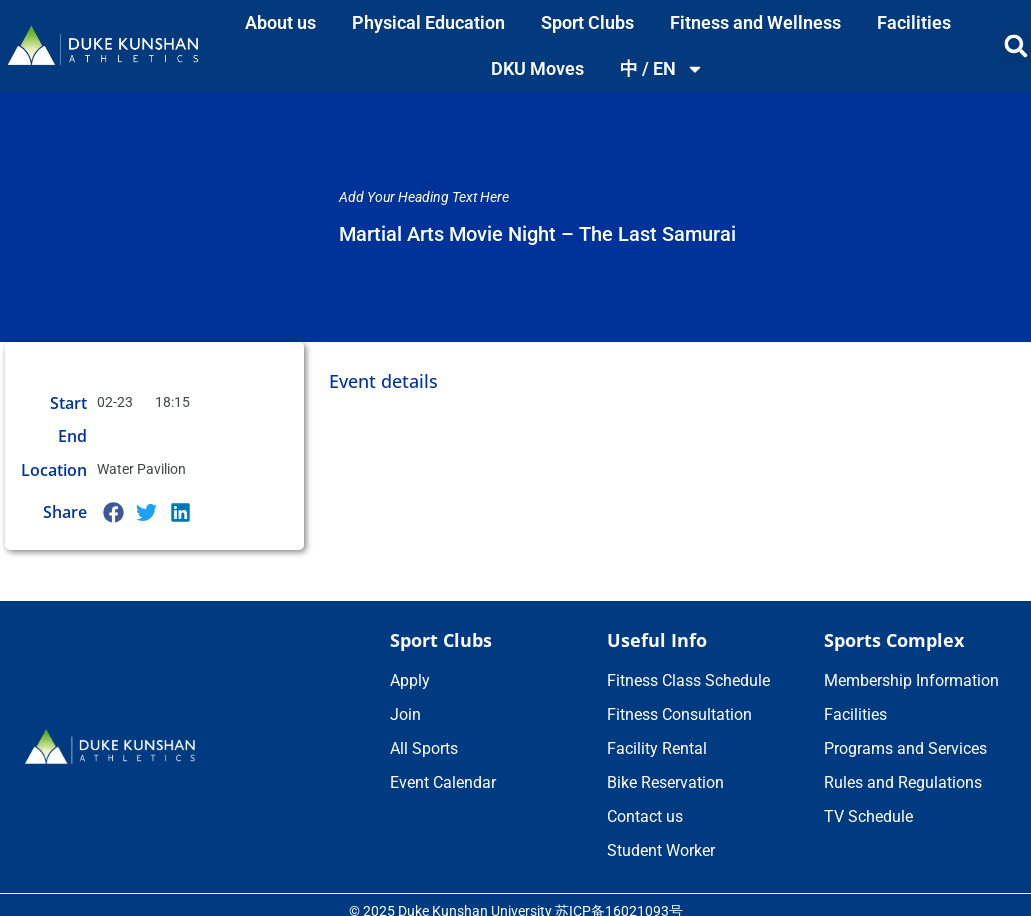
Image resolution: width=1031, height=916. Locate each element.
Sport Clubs (587, 22)
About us (280, 22)
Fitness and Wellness (755, 22)
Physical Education (428, 22)
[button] (114, 512)
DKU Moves (537, 68)
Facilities (914, 22)
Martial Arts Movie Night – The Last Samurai (537, 234)
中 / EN (662, 69)
